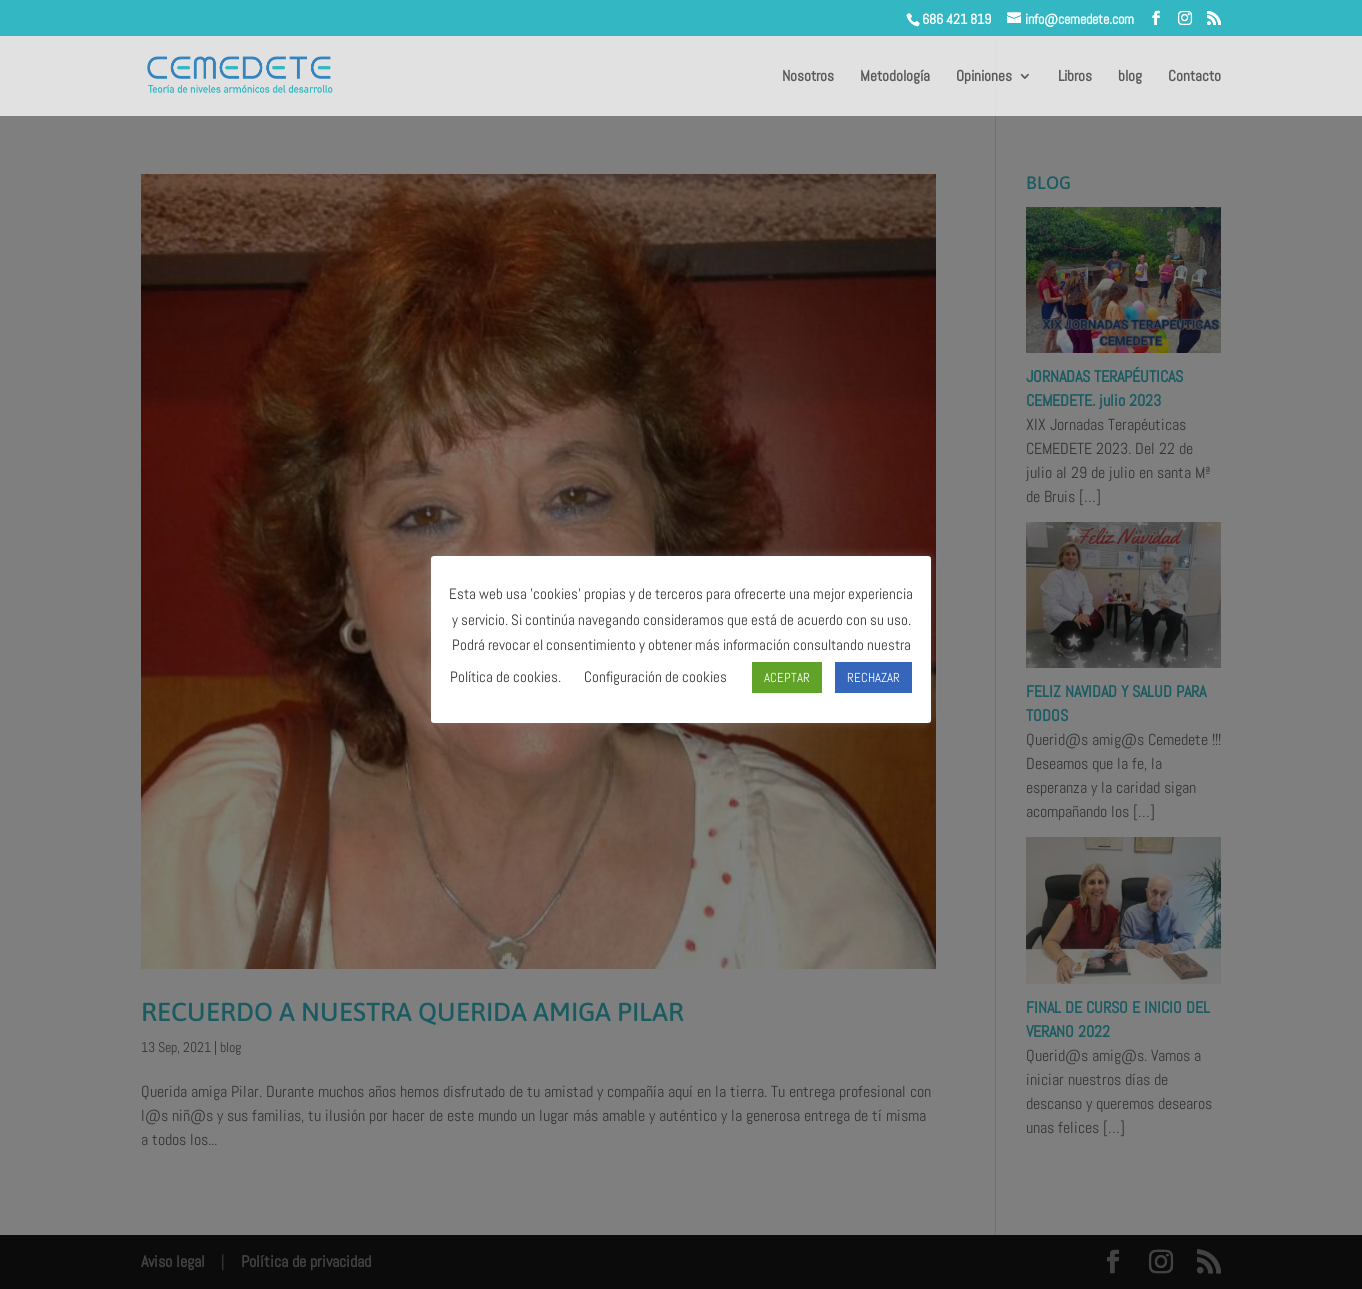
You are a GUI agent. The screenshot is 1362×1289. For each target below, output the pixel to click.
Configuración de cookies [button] (655, 676)
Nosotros (808, 77)
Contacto (1194, 77)
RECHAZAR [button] (873, 677)
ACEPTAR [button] (787, 677)
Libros (1075, 77)
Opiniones (984, 77)
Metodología (895, 77)
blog (1130, 77)
